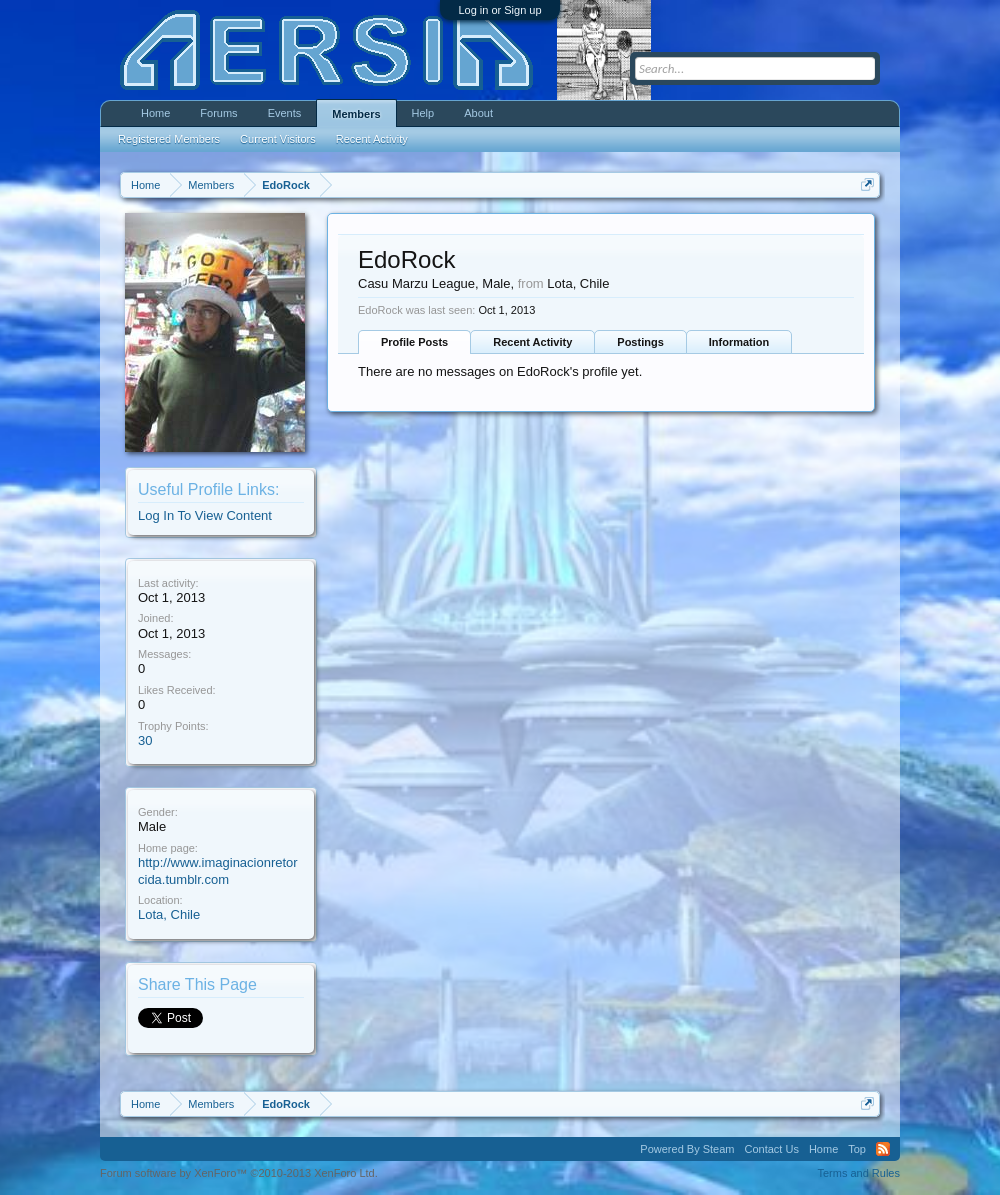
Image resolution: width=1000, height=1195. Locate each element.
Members (356, 114)
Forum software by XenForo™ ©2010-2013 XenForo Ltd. (239, 1173)
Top (857, 1149)
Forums (218, 113)
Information (739, 342)
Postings (640, 342)
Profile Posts (414, 342)
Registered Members (169, 139)
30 (145, 740)
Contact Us (771, 1149)
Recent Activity (532, 342)
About (478, 113)
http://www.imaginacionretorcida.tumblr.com (218, 871)
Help (423, 113)
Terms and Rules (858, 1173)
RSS (883, 1149)
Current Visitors (278, 139)
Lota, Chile (169, 914)
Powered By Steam (687, 1149)
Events (285, 113)
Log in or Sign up (499, 10)
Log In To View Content (205, 515)
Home (155, 113)
